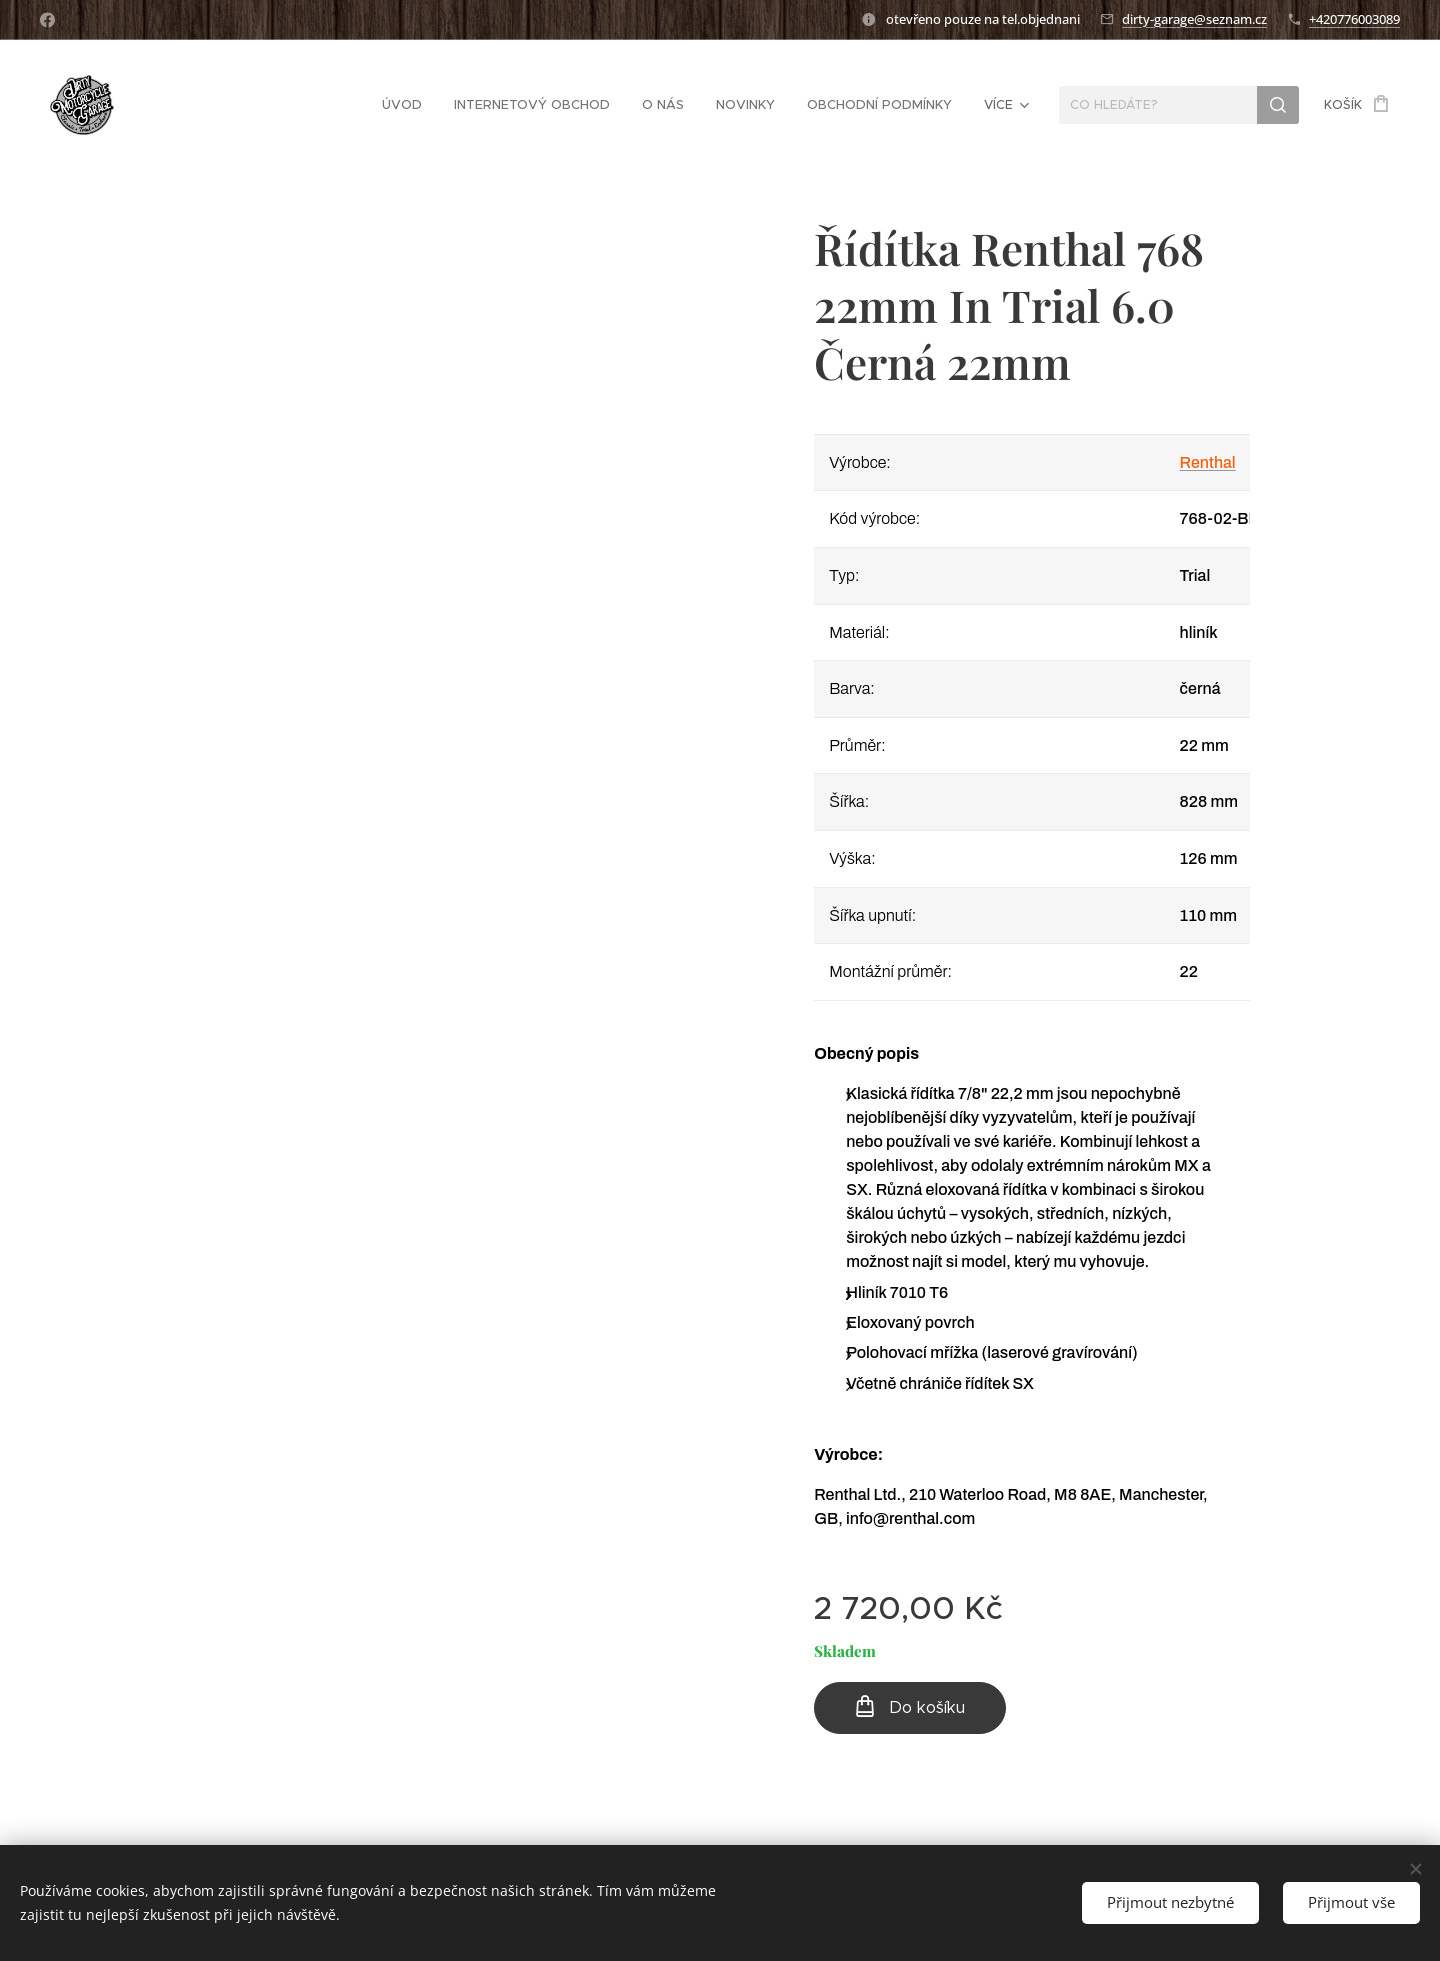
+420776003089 (1354, 19)
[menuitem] (244, 105)
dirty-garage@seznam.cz (1194, 19)
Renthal (1208, 462)
